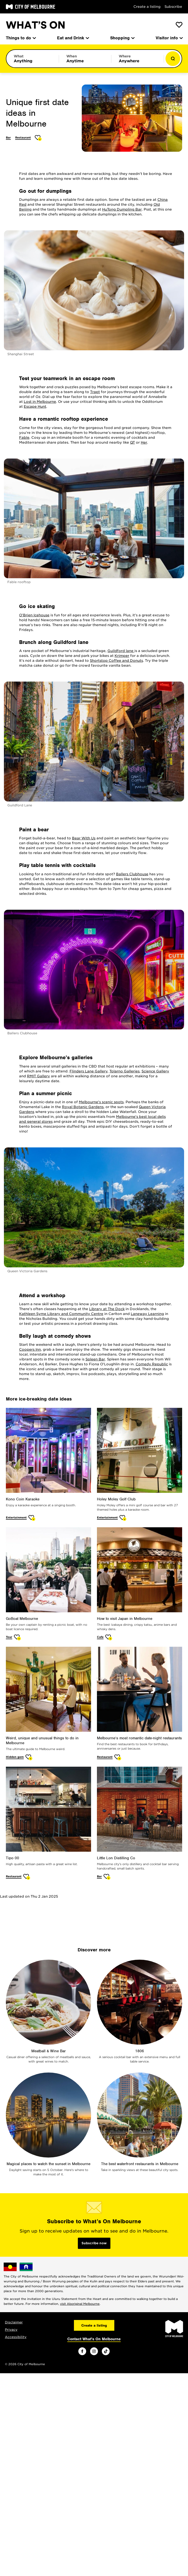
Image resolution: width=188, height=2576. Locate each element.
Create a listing (147, 7)
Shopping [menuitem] (122, 38)
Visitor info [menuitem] (169, 38)
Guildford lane (120, 651)
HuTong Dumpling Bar (122, 209)
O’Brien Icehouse (34, 615)
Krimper (122, 656)
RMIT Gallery (38, 1076)
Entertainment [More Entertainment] (16, 1517)
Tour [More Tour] (9, 1637)
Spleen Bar (95, 1359)
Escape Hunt (35, 406)
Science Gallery (155, 1071)
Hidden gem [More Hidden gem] (15, 1757)
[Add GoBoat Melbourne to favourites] (17, 1637)
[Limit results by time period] (85, 58)
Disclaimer (14, 2525)
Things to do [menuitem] (20, 38)
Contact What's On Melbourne (94, 2541)
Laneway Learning (147, 1314)
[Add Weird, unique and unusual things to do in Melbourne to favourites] (29, 1757)
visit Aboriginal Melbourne (80, 2506)
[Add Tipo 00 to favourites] (27, 1877)
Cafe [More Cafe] (100, 1637)
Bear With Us (83, 838)
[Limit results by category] (32, 58)
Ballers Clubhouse (132, 874)
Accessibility (15, 2539)
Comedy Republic (152, 1364)
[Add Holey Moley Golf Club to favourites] (123, 1518)
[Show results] (172, 58)
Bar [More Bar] (8, 137)
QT (132, 442)
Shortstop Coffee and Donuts (116, 661)
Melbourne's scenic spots (101, 1102)
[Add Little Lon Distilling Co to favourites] (107, 1877)
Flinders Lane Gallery (88, 1071)
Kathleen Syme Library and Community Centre (61, 1314)
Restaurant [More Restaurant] (23, 137)
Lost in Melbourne (40, 402)
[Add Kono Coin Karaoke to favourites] (32, 1518)
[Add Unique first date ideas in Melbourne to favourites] (38, 138)
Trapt (95, 392)
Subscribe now (94, 2446)
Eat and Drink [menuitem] (72, 38)
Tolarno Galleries (124, 1071)
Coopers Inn (30, 1349)
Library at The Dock (107, 1309)
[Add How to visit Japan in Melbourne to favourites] (109, 1637)
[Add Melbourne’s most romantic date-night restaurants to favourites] (118, 1757)
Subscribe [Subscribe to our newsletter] (173, 7)
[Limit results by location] (137, 58)
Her (144, 442)
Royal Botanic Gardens (83, 1107)
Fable (24, 437)
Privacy (11, 2532)
